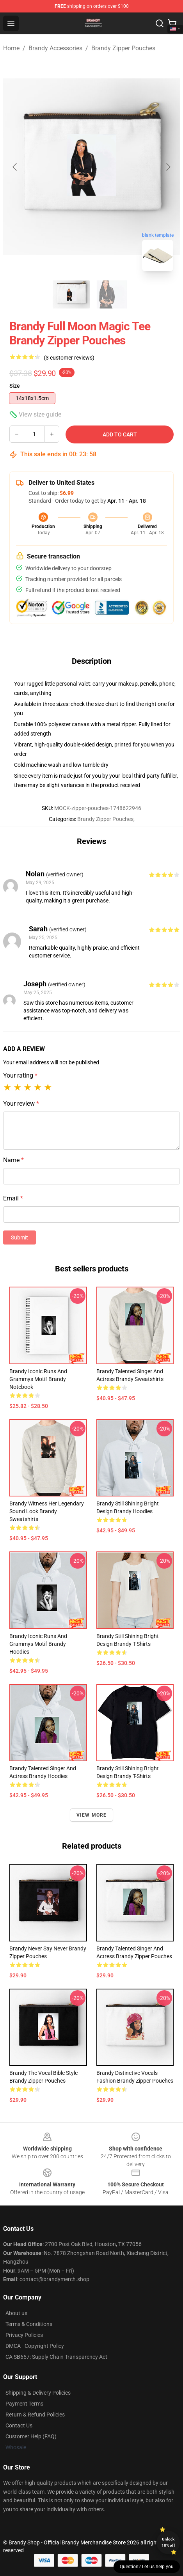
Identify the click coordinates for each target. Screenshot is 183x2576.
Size (14, 386)
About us (16, 2313)
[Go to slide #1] (71, 294)
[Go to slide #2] (112, 294)
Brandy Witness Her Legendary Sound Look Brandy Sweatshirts (46, 1511)
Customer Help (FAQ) (31, 2436)
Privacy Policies (24, 2335)
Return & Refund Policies (35, 2414)
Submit (19, 1237)
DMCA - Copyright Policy (34, 2346)
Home (11, 48)
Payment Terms (24, 2403)
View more (91, 1815)
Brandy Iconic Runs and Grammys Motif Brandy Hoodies (38, 1644)
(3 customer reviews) (69, 358)
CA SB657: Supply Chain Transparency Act (56, 2357)
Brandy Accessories (55, 48)
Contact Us (18, 2425)
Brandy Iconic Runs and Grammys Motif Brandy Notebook (38, 1379)
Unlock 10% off (168, 2542)
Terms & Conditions (28, 2324)
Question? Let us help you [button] (147, 2566)
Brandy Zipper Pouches (123, 48)
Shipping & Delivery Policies (38, 2393)
